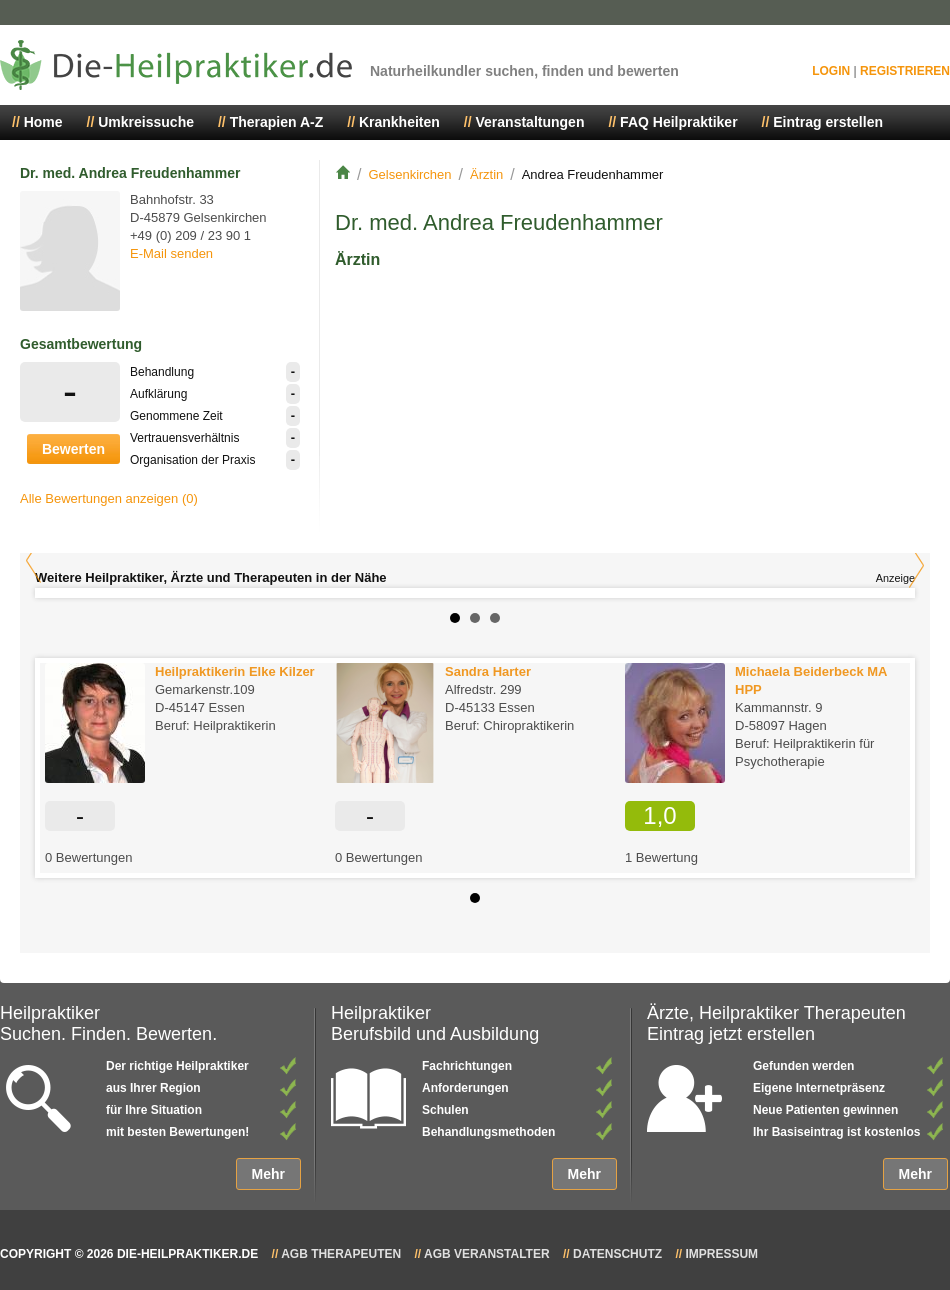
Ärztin (486, 174)
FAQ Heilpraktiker (679, 122)
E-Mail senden (171, 253)
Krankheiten (399, 122)
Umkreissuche (146, 122)
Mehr (268, 1174)
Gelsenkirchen (409, 174)
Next (916, 565)
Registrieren (905, 71)
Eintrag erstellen (828, 122)
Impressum (721, 1254)
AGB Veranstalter (487, 1254)
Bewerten (73, 449)
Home (43, 122)
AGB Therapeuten (341, 1254)
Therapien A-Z (277, 122)
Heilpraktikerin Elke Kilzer (235, 671)
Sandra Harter (488, 671)
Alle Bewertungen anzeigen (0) (109, 498)
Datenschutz (617, 1254)
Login (831, 71)
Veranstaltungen (530, 122)
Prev (33, 560)
